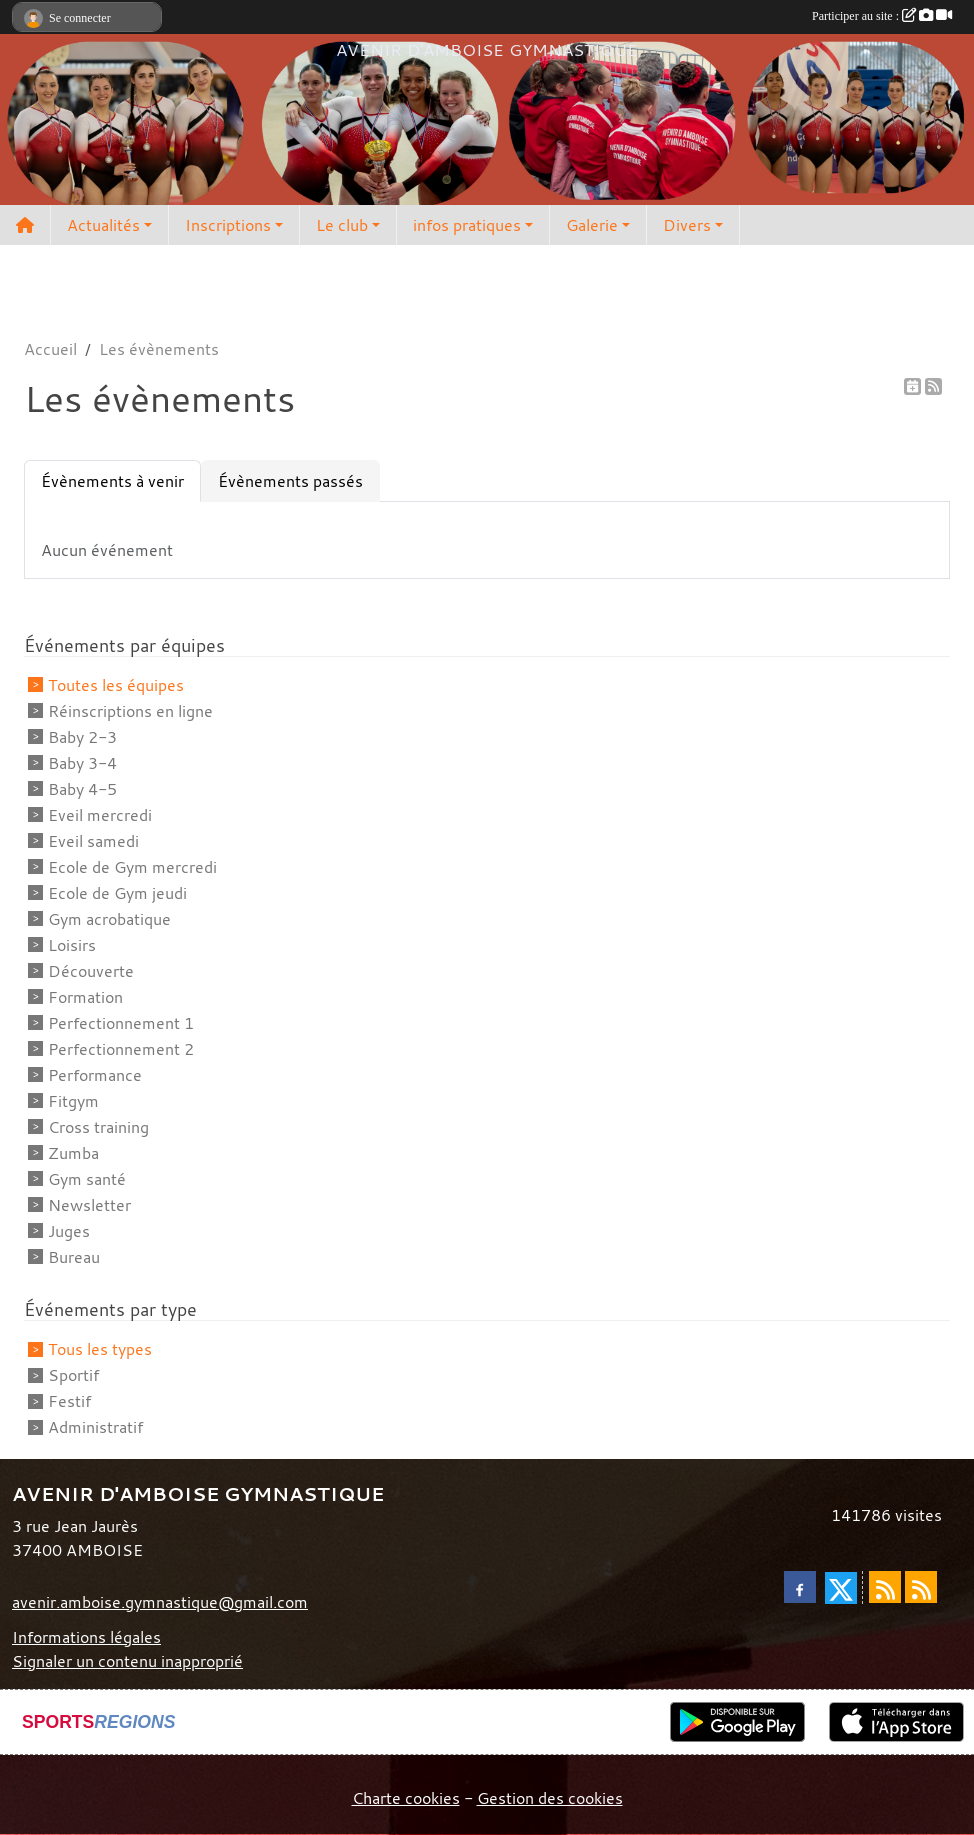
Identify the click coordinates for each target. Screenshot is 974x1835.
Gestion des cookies (550, 1798)
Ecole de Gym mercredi (132, 867)
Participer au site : (882, 16)
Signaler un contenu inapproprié (127, 1661)
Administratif (95, 1427)
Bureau (74, 1257)
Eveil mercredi (100, 815)
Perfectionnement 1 (121, 1023)
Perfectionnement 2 (121, 1049)
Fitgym (73, 1101)
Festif (69, 1401)
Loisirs (72, 945)
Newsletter (89, 1205)
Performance (95, 1075)
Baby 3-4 (82, 763)
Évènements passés (290, 481)
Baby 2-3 (82, 737)
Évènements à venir (112, 481)
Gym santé (87, 1179)
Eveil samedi (93, 841)
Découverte (91, 971)
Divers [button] (687, 225)
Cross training (98, 1127)
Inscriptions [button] (228, 225)
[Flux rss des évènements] (921, 1587)
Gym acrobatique (109, 919)
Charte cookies (406, 1798)
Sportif (73, 1375)
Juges (69, 1231)
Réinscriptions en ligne (130, 711)
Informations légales (86, 1637)
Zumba (73, 1153)
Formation (85, 997)
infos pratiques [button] (467, 225)
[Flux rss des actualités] (885, 1587)
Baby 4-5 (82, 789)
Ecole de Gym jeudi (117, 893)
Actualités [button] (103, 225)
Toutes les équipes (116, 685)
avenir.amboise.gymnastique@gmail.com (160, 1602)
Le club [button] (342, 225)
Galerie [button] (592, 225)
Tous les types (100, 1349)
